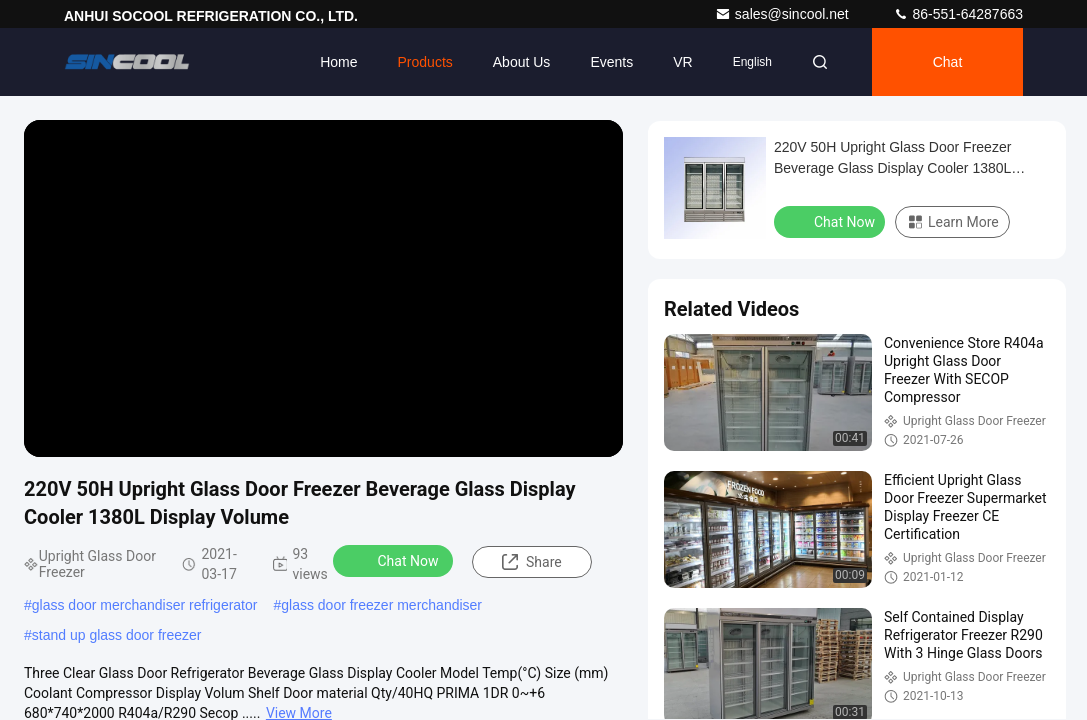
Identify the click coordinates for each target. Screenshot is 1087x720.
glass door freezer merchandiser (381, 605)
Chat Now (395, 560)
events (611, 62)
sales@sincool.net (784, 14)
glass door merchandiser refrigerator (145, 605)
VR (682, 62)
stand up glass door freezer (117, 635)
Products (425, 62)
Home (338, 62)
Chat (948, 62)
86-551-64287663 (958, 14)
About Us (522, 62)
